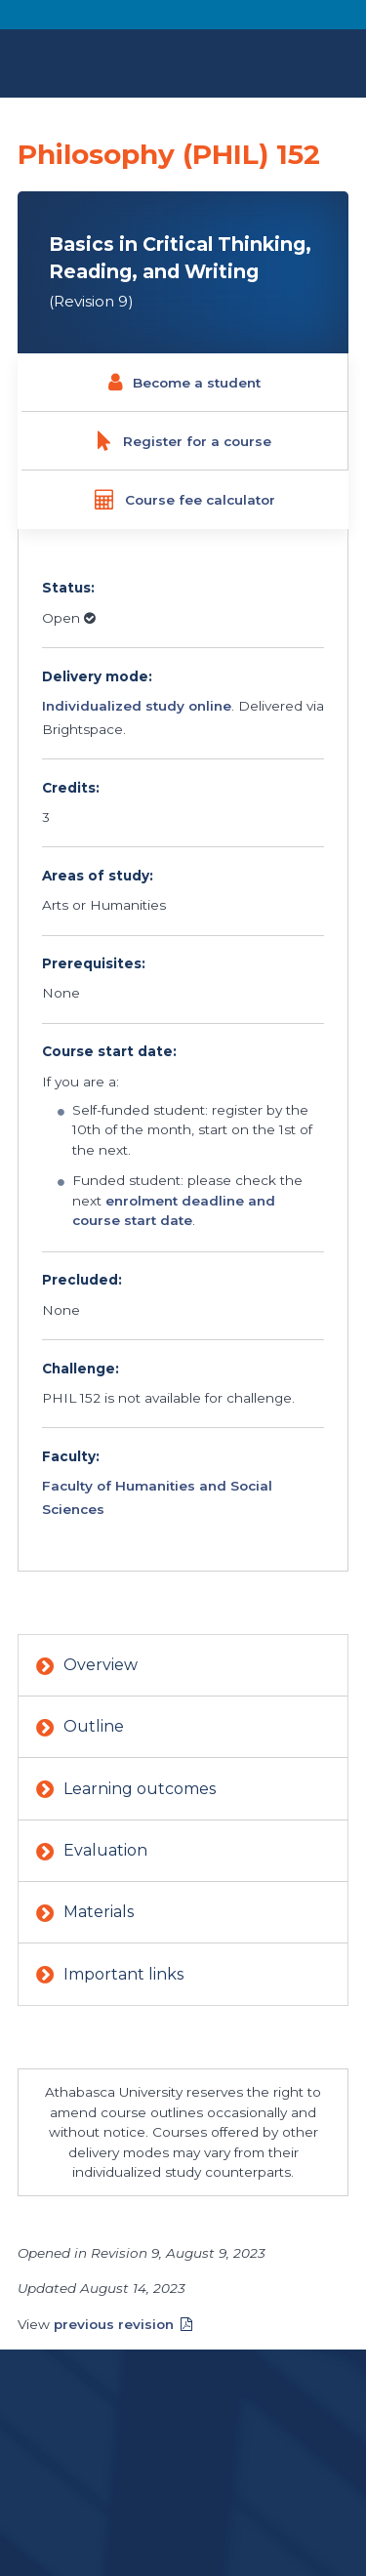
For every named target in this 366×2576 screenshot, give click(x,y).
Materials (85, 1913)
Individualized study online (136, 706)
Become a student (184, 382)
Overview (87, 1666)
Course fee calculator (184, 500)
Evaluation (91, 1851)
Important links (109, 1975)
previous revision (114, 2324)
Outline (80, 1727)
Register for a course (184, 441)
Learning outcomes (126, 1790)
